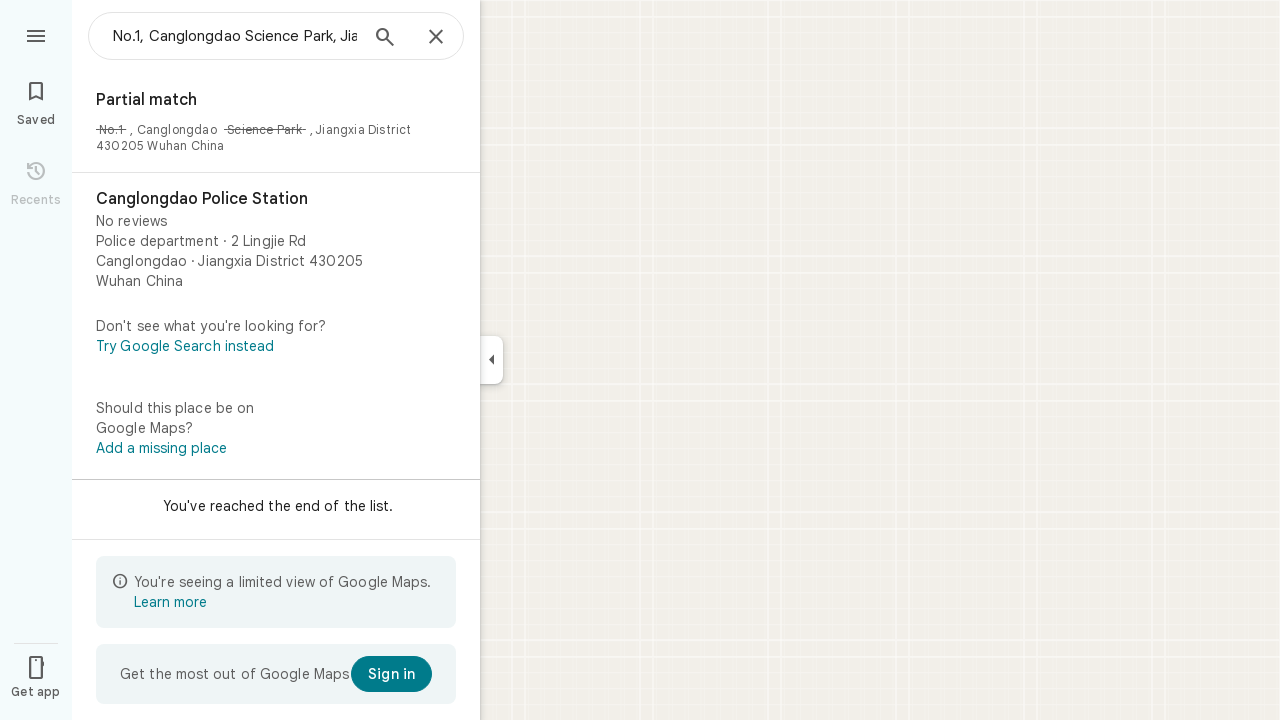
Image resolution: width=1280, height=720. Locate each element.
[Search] (385, 39)
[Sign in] (391, 674)
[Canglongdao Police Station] (276, 240)
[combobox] (235, 36)
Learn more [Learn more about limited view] (170, 602)
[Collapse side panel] (491, 360)
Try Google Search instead (185, 346)
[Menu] (36, 34)
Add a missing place (161, 448)
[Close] (436, 38)
